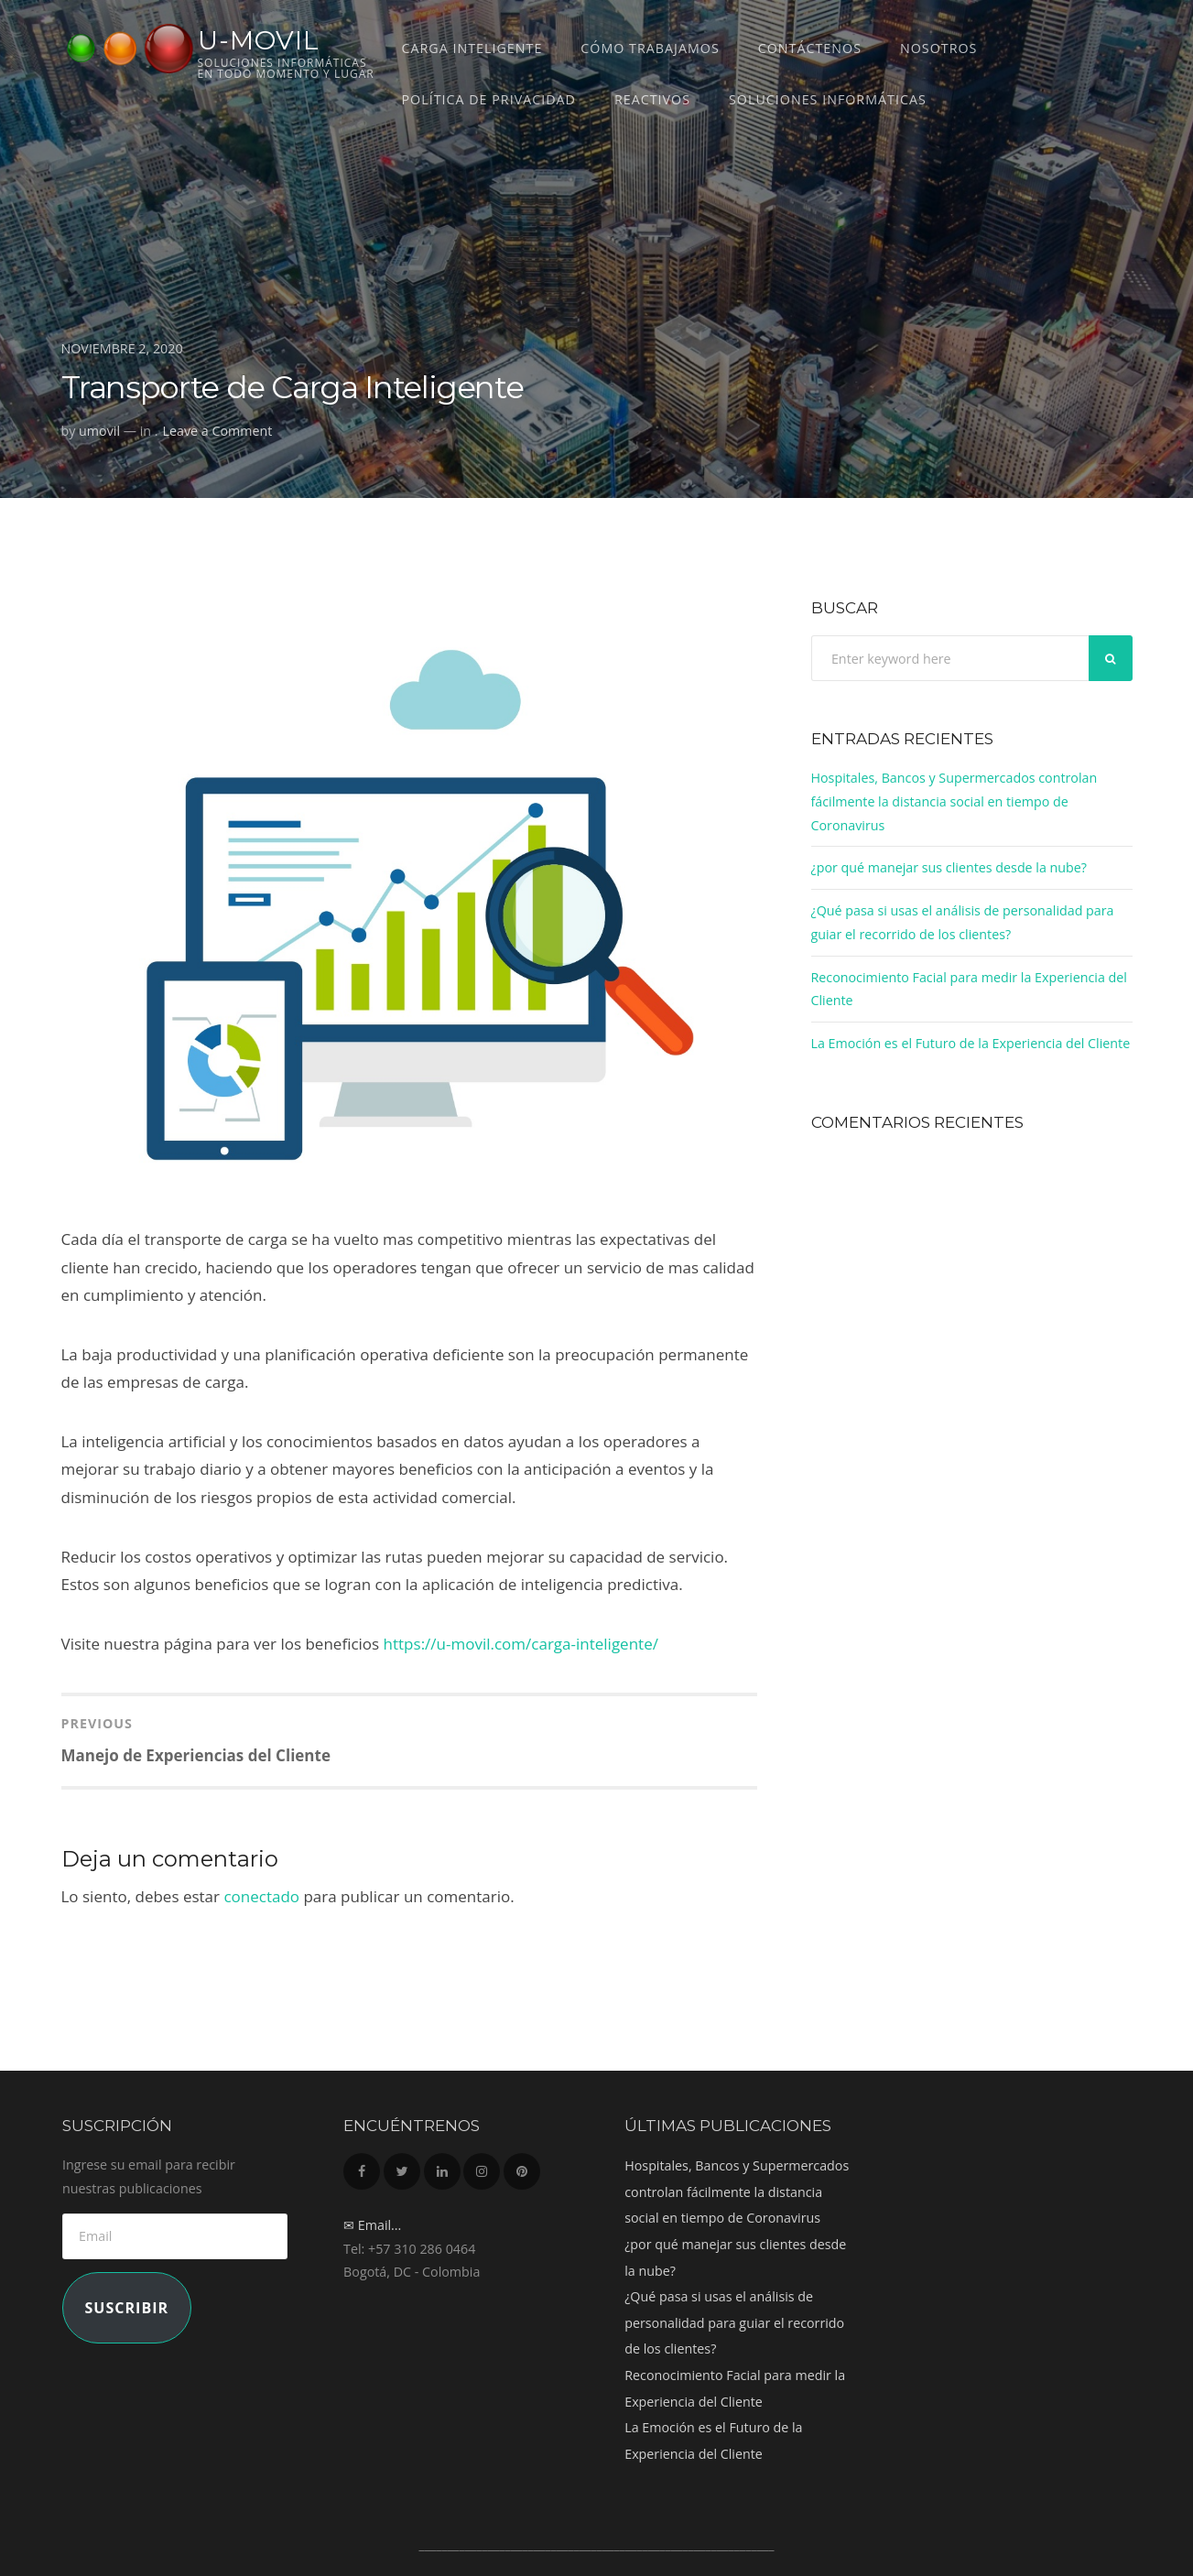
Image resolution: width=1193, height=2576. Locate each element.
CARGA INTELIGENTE (472, 48)
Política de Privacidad (489, 99)
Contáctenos (810, 48)
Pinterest (522, 2166)
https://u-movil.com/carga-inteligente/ (521, 1643)
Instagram (481, 2166)
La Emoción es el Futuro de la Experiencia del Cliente (971, 1043)
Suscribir (126, 2308)
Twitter (402, 2166)
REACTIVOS (652, 99)
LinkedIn (442, 2166)
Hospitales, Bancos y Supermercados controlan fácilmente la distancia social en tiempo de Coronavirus (954, 801)
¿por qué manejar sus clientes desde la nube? (949, 867)
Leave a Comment (218, 430)
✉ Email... (372, 2225)
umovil (99, 430)
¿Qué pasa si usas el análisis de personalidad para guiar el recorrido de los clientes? (734, 2322)
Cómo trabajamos (649, 48)
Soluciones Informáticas (828, 99)
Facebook (361, 2166)
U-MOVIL (259, 40)
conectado (261, 1896)
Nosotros (938, 48)
